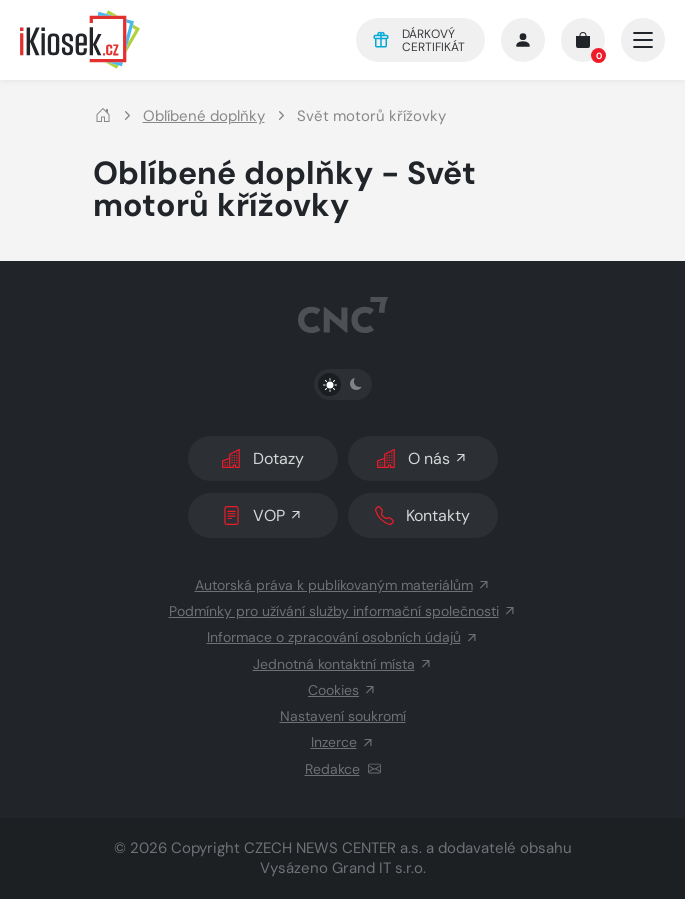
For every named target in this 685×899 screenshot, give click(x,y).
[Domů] (103, 116)
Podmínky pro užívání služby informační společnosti (343, 611)
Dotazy (263, 458)
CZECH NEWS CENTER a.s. (333, 848)
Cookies (342, 690)
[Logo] (174, 39)
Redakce (343, 769)
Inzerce (343, 742)
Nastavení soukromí (343, 716)
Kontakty (422, 515)
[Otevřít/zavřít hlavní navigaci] (643, 40)
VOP (262, 515)
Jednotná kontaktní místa (343, 664)
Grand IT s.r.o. (379, 868)
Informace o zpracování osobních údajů (343, 637)
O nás (422, 458)
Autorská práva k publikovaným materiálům (343, 585)
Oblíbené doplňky (204, 116)
